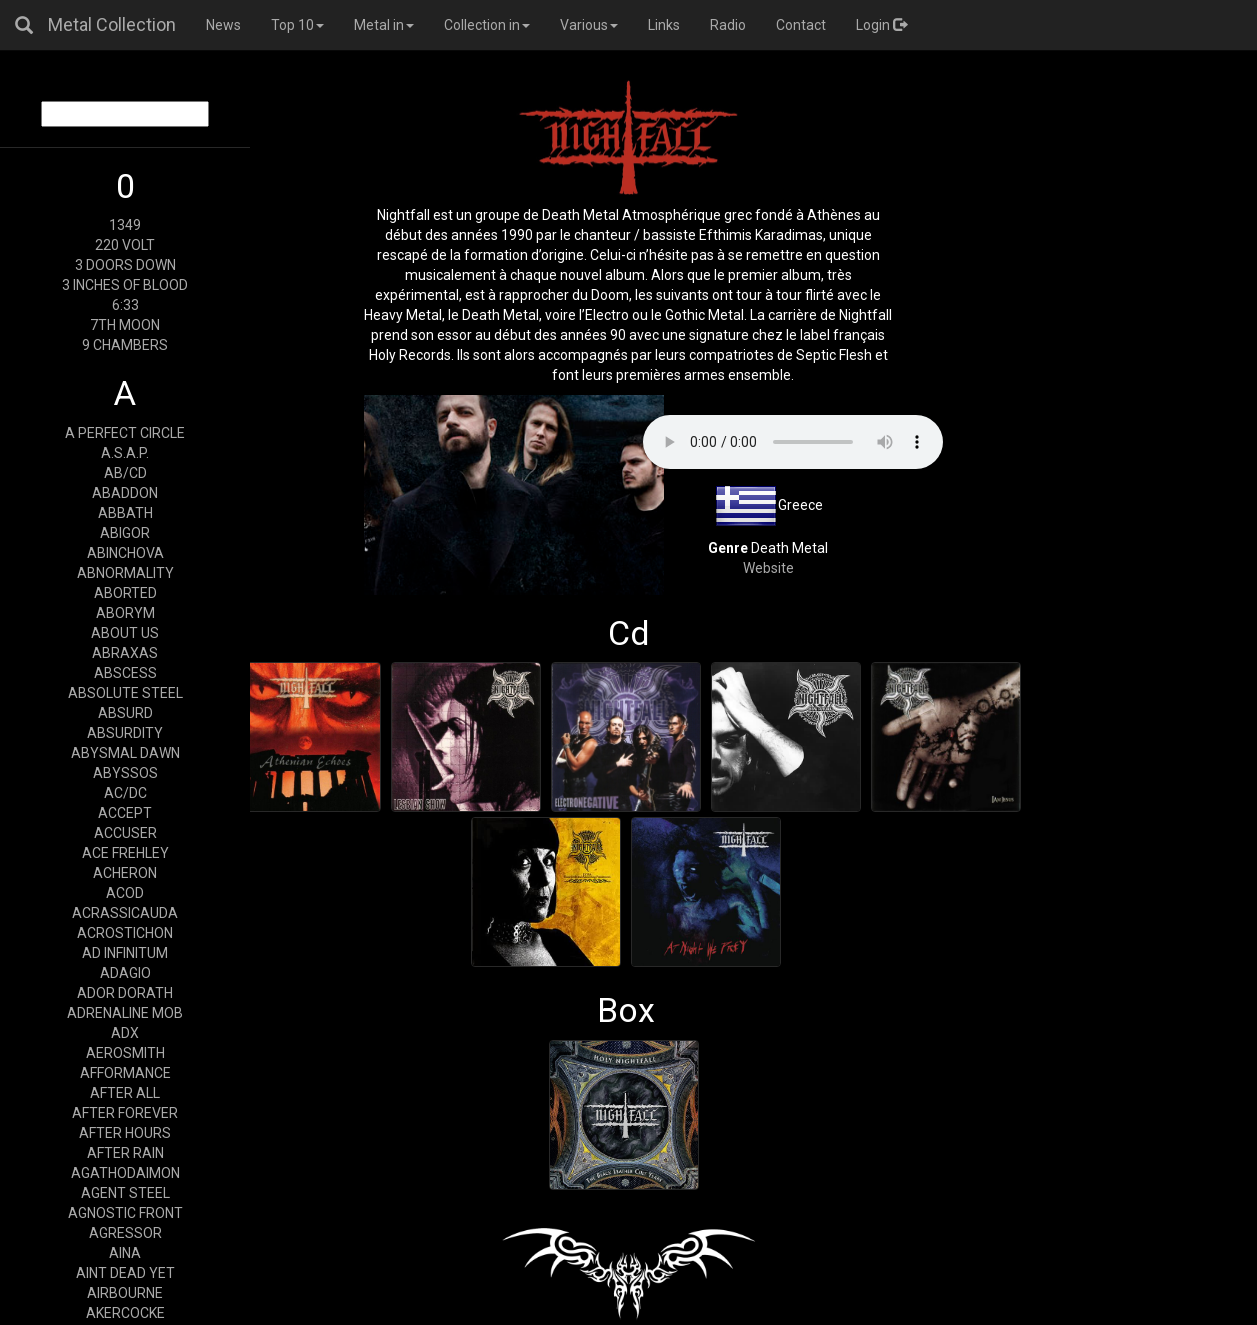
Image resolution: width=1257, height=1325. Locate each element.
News (223, 25)
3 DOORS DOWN (125, 265)
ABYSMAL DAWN (125, 753)
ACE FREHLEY (125, 853)
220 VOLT (125, 245)
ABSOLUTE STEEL (125, 693)
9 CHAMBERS (125, 345)
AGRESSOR (125, 1233)
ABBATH (125, 513)
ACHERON (125, 873)
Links (664, 25)
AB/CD (125, 473)
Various (589, 25)
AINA (125, 1253)
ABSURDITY (125, 733)
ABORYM (125, 613)
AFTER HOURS (125, 1133)
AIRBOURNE (125, 1293)
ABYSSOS (125, 773)
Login (881, 25)
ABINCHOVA (125, 553)
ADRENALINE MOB (125, 1013)
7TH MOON (125, 325)
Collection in (487, 25)
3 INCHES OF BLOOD (125, 285)
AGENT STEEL (125, 1193)
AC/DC (125, 793)
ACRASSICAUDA (125, 913)
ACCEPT (125, 813)
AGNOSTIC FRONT (125, 1213)
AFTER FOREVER (125, 1113)
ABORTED (125, 593)
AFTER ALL (125, 1093)
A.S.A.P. (125, 453)
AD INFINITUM (125, 953)
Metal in (384, 25)
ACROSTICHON (125, 933)
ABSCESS (125, 673)
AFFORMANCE (125, 1073)
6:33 (125, 305)
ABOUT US (125, 633)
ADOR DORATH (125, 993)
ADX (125, 1033)
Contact (801, 25)
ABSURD (125, 713)
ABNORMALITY (125, 573)
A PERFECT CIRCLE (125, 433)
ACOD (125, 893)
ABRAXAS (125, 653)
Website (768, 568)
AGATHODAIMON (125, 1173)
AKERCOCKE (125, 1313)
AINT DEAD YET (125, 1273)
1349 (125, 225)
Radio (728, 25)
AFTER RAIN (125, 1153)
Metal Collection (112, 24)
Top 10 (297, 25)
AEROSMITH (125, 1053)
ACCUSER (125, 833)
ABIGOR (125, 533)
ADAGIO (125, 973)
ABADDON (125, 493)
